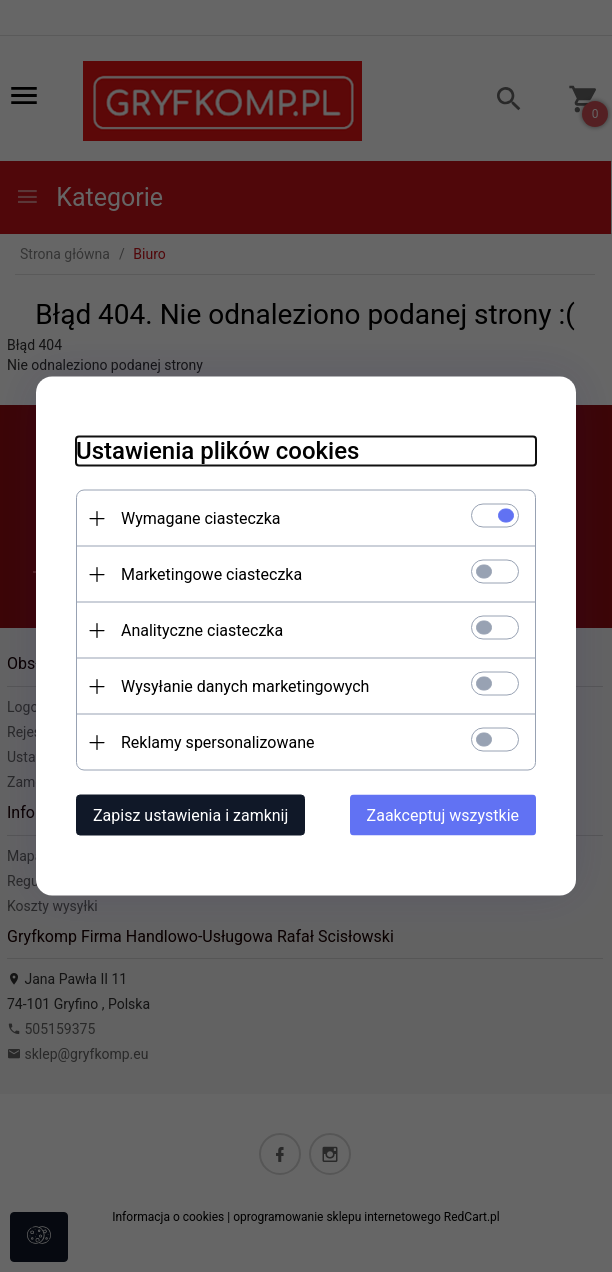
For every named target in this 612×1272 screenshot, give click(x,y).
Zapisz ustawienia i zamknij (190, 815)
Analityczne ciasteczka (202, 630)
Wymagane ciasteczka (201, 518)
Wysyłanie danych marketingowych (245, 686)
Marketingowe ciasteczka (211, 574)
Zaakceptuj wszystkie (443, 815)
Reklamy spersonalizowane (217, 742)
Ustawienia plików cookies (217, 451)
